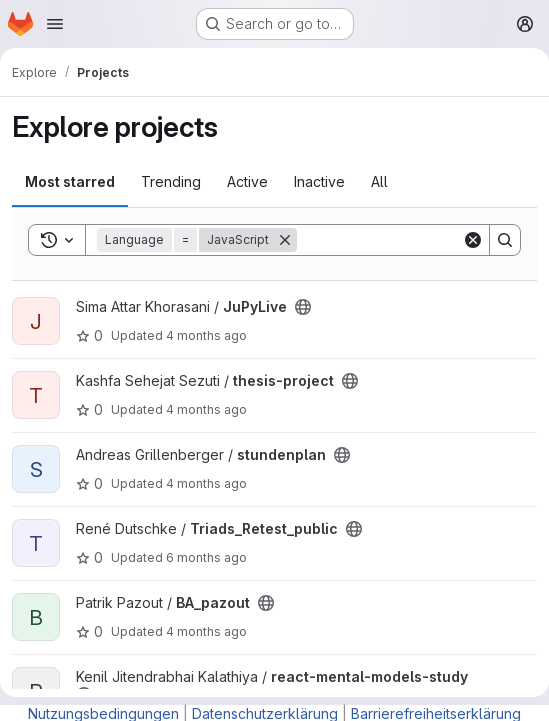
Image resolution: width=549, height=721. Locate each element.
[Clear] (473, 240)
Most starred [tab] (70, 181)
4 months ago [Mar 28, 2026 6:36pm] (206, 409)
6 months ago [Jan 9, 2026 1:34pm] (206, 557)
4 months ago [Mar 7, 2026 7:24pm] (206, 631)
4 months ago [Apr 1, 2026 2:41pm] (206, 335)
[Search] (421, 240)
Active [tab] (247, 181)
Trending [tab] (171, 181)
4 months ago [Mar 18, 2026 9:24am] (206, 483)
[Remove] (285, 240)
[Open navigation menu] (55, 24)
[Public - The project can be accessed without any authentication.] (303, 307)
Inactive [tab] (319, 181)
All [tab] (379, 181)
